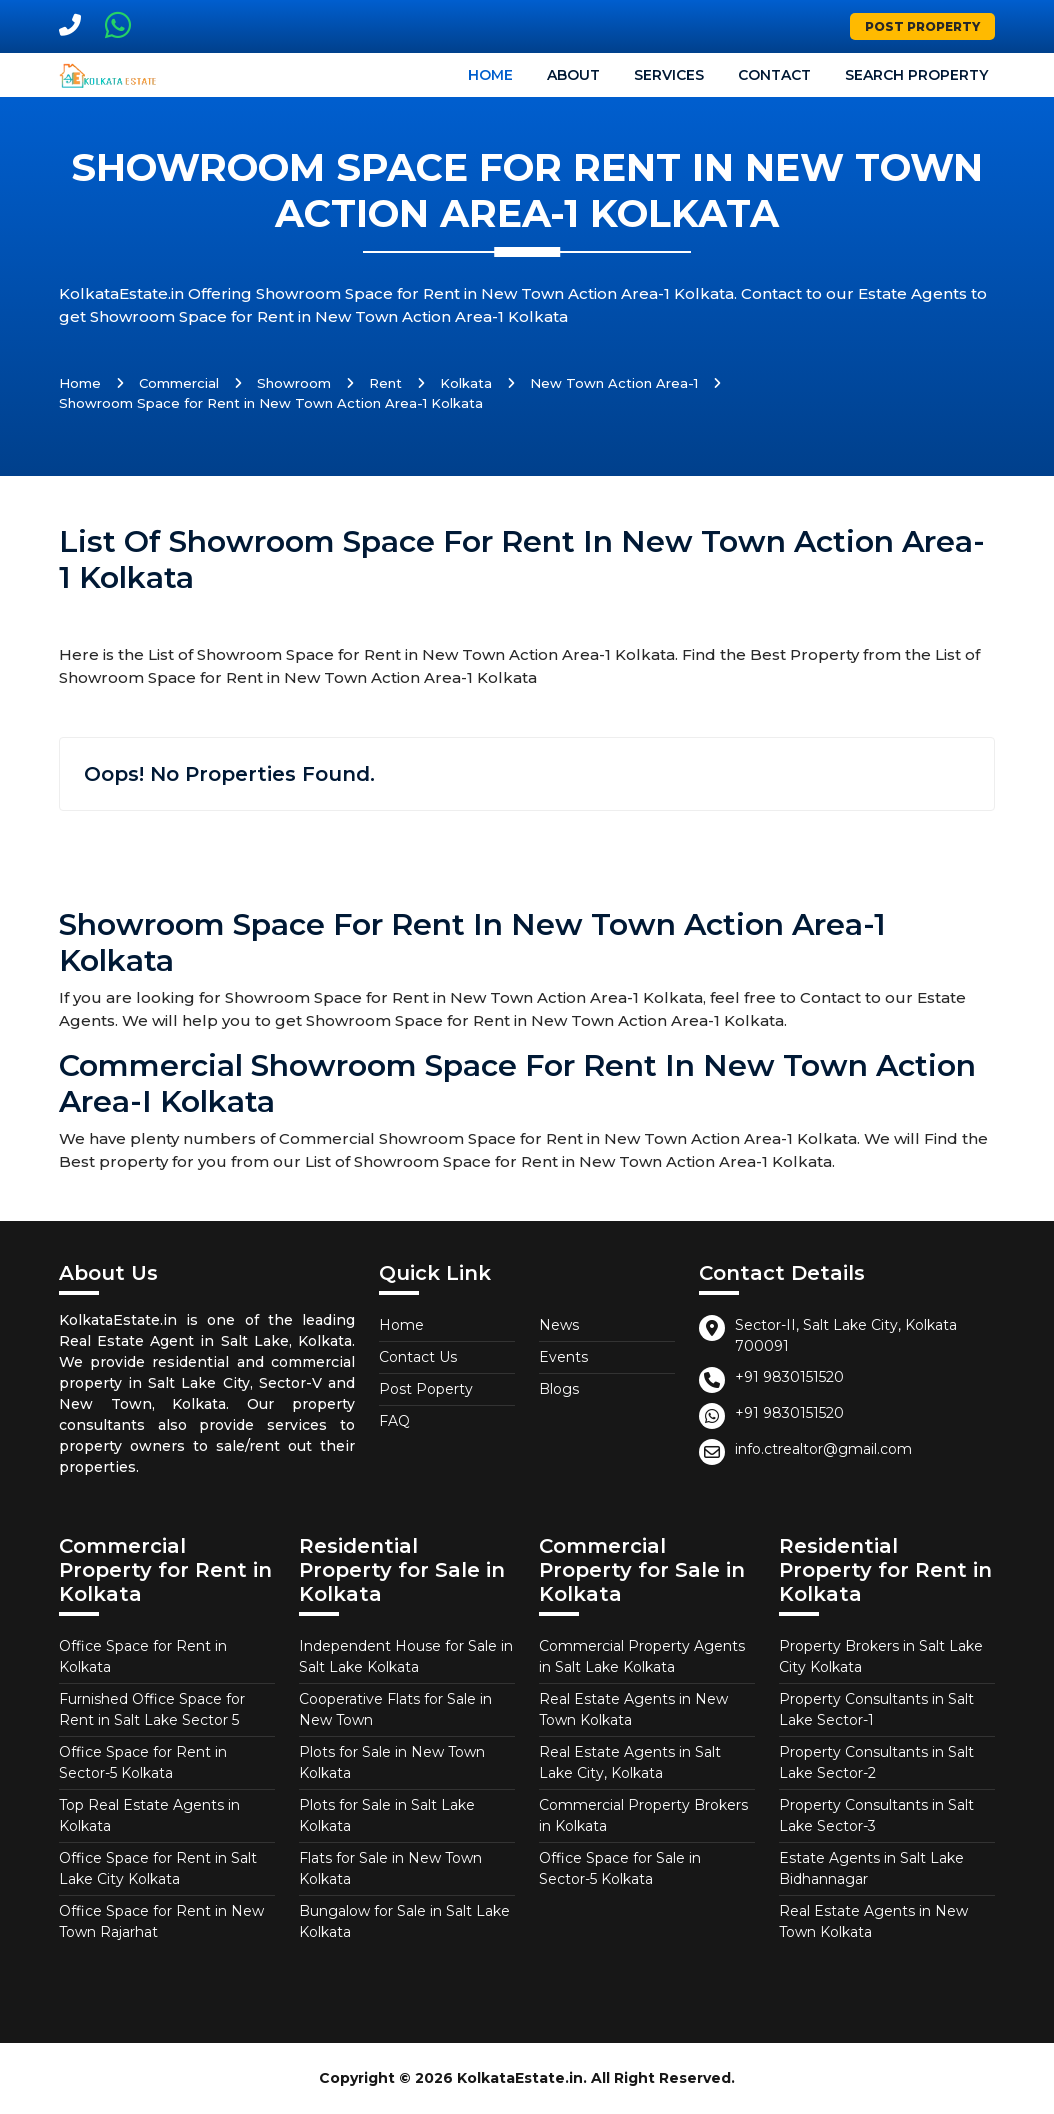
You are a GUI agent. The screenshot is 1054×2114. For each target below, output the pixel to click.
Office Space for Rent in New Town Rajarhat (161, 1921)
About (573, 75)
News (559, 1325)
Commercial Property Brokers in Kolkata (643, 1815)
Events (563, 1357)
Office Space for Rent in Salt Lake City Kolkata (158, 1868)
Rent (385, 383)
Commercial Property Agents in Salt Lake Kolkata (642, 1656)
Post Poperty (426, 1389)
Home (490, 75)
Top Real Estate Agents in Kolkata (149, 1815)
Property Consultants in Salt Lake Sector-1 (876, 1709)
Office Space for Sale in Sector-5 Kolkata (620, 1868)
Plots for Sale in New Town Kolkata (392, 1762)
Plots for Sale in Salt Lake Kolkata (387, 1815)
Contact (774, 75)
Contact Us (418, 1357)
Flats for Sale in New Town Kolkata (390, 1868)
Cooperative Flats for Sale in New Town (395, 1709)
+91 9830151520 (789, 1377)
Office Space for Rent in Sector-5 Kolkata (143, 1762)
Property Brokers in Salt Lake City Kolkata (881, 1656)
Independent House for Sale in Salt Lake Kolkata (406, 1656)
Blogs (559, 1389)
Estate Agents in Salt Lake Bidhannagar (871, 1868)
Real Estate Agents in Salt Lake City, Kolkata (630, 1762)
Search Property (916, 75)
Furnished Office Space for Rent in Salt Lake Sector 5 (152, 1709)
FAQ (394, 1421)
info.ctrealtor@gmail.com (823, 1449)
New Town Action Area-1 (614, 383)
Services (669, 75)
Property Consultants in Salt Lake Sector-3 (876, 1815)
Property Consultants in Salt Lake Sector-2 (876, 1762)
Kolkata (466, 383)
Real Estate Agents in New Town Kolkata (633, 1709)
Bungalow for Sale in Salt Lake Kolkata (404, 1921)
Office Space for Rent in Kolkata (143, 1656)
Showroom (294, 383)
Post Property (922, 26)
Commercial (179, 383)
